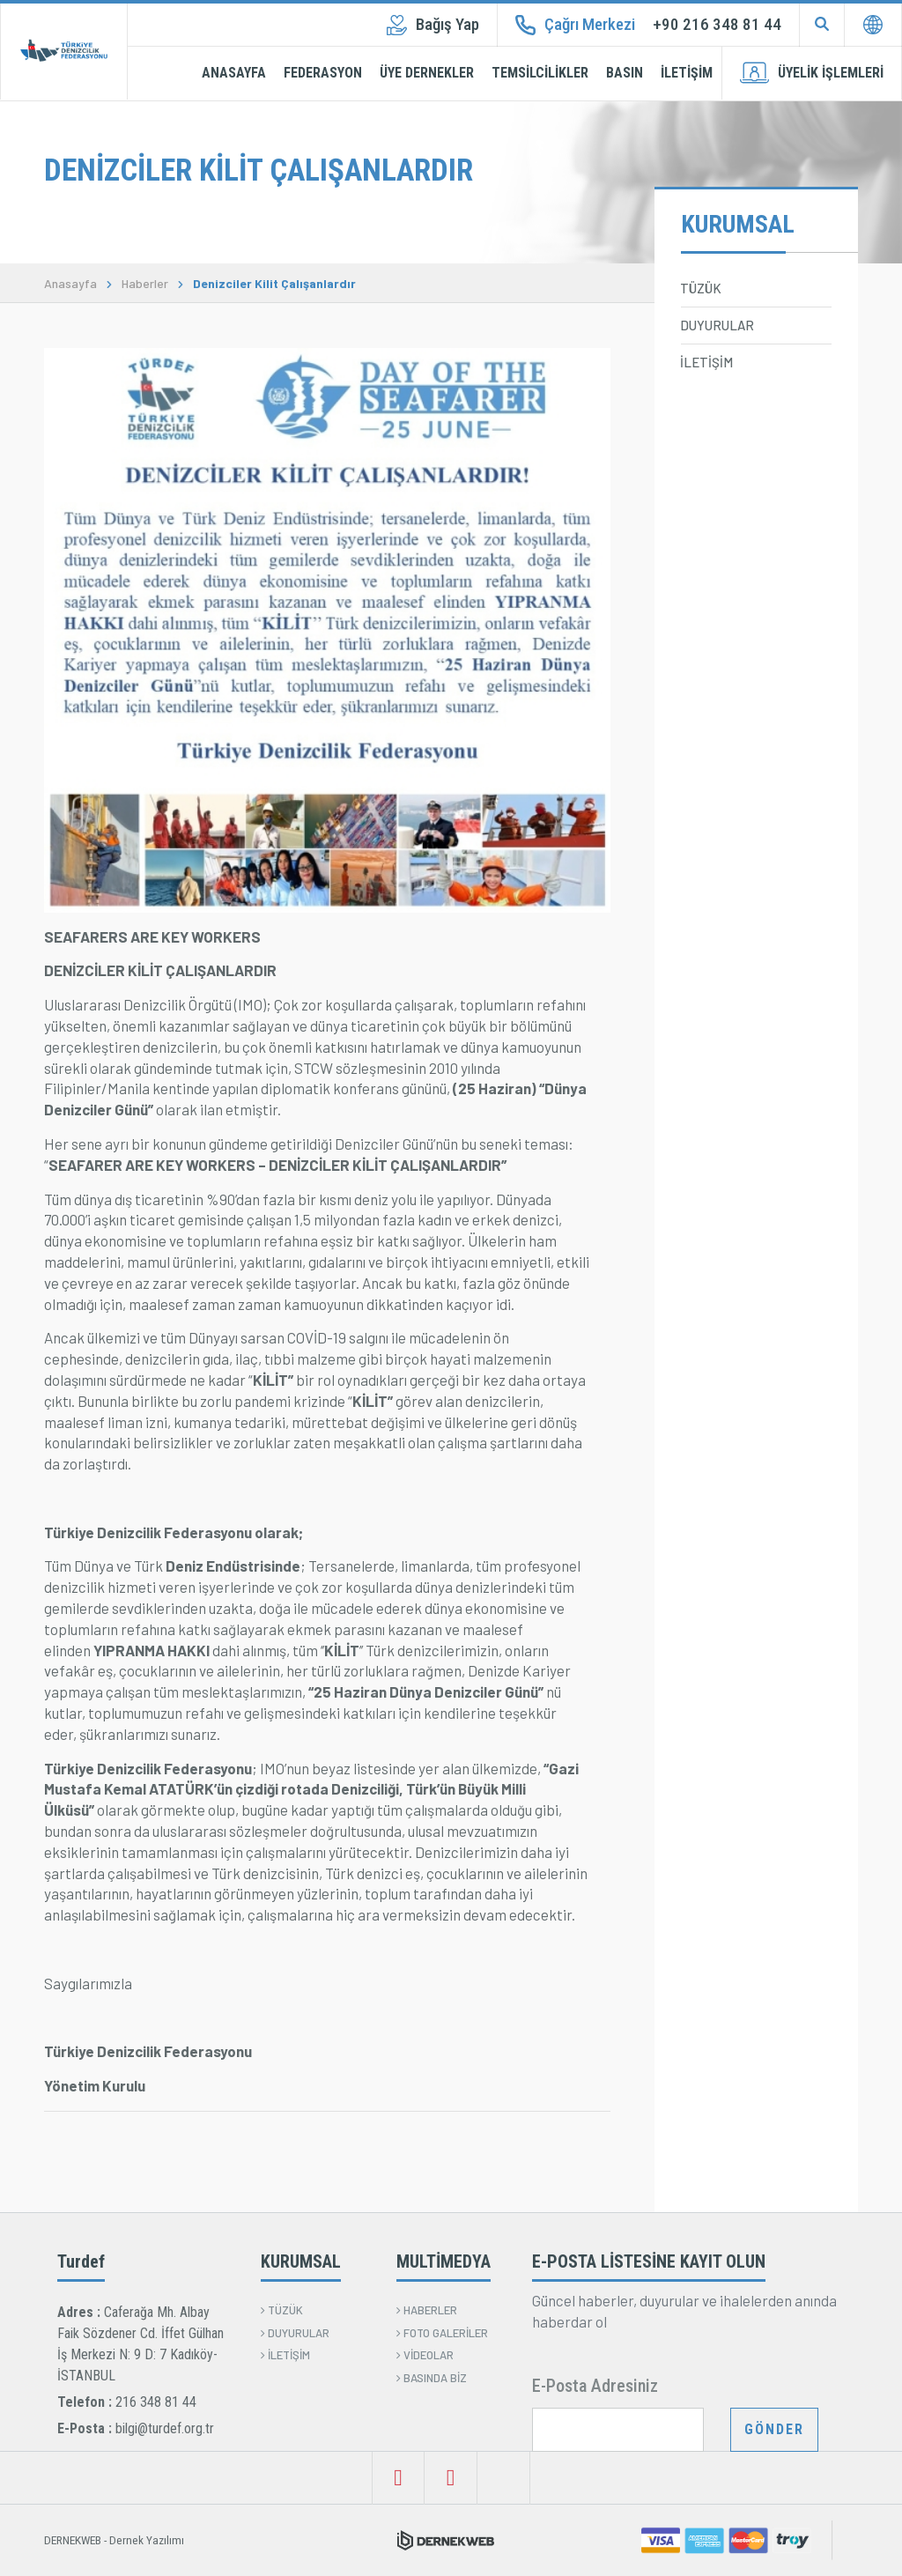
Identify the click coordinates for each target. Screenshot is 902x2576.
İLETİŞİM (687, 72)
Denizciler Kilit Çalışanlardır (274, 284)
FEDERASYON (323, 72)
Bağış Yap (433, 24)
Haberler (145, 284)
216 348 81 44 (155, 2402)
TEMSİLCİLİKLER (540, 72)
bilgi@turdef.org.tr (164, 2428)
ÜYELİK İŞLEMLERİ (812, 72)
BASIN (624, 72)
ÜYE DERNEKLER (427, 72)
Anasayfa (70, 284)
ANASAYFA (234, 72)
